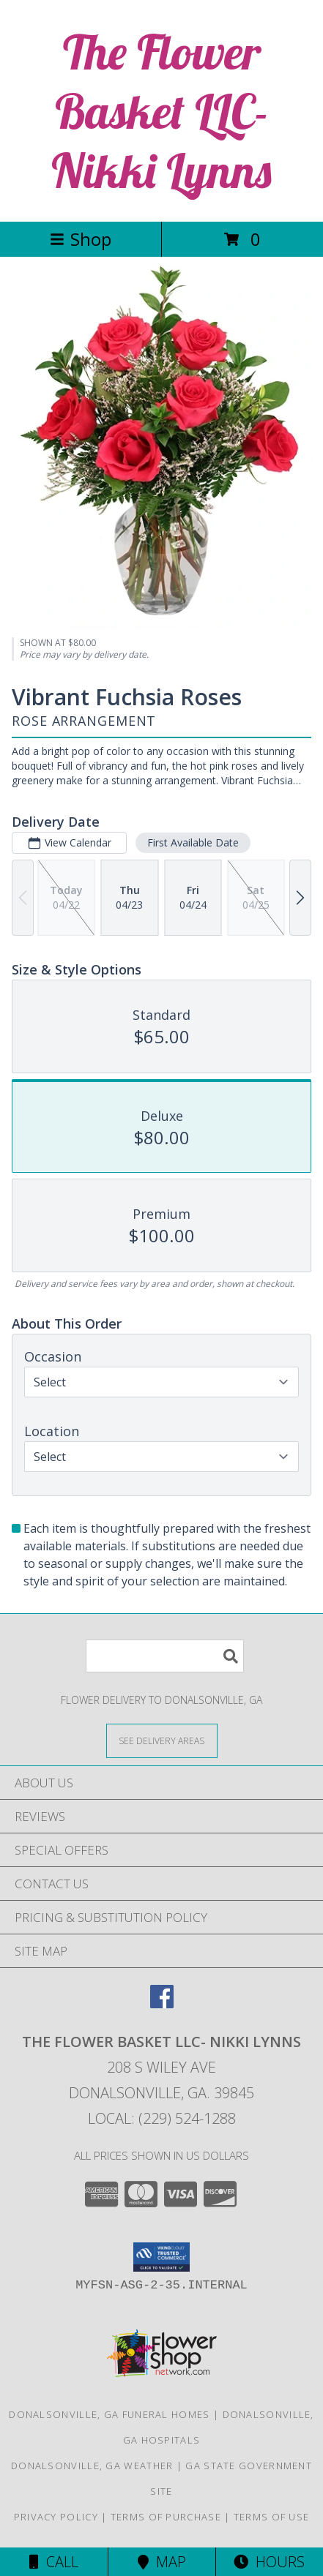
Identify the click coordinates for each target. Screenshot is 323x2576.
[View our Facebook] (162, 2003)
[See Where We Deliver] (162, 1740)
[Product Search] (165, 1656)
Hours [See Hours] (269, 2562)
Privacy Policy (56, 2516)
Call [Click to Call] (53, 2562)
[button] (161, 2257)
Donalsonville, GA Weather (92, 2465)
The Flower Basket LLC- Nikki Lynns (161, 111)
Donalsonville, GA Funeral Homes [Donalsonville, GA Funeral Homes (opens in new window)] (109, 2414)
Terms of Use (272, 2516)
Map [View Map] (162, 2562)
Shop (80, 239)
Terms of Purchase (166, 2516)
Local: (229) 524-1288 (162, 2118)
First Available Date (193, 842)
